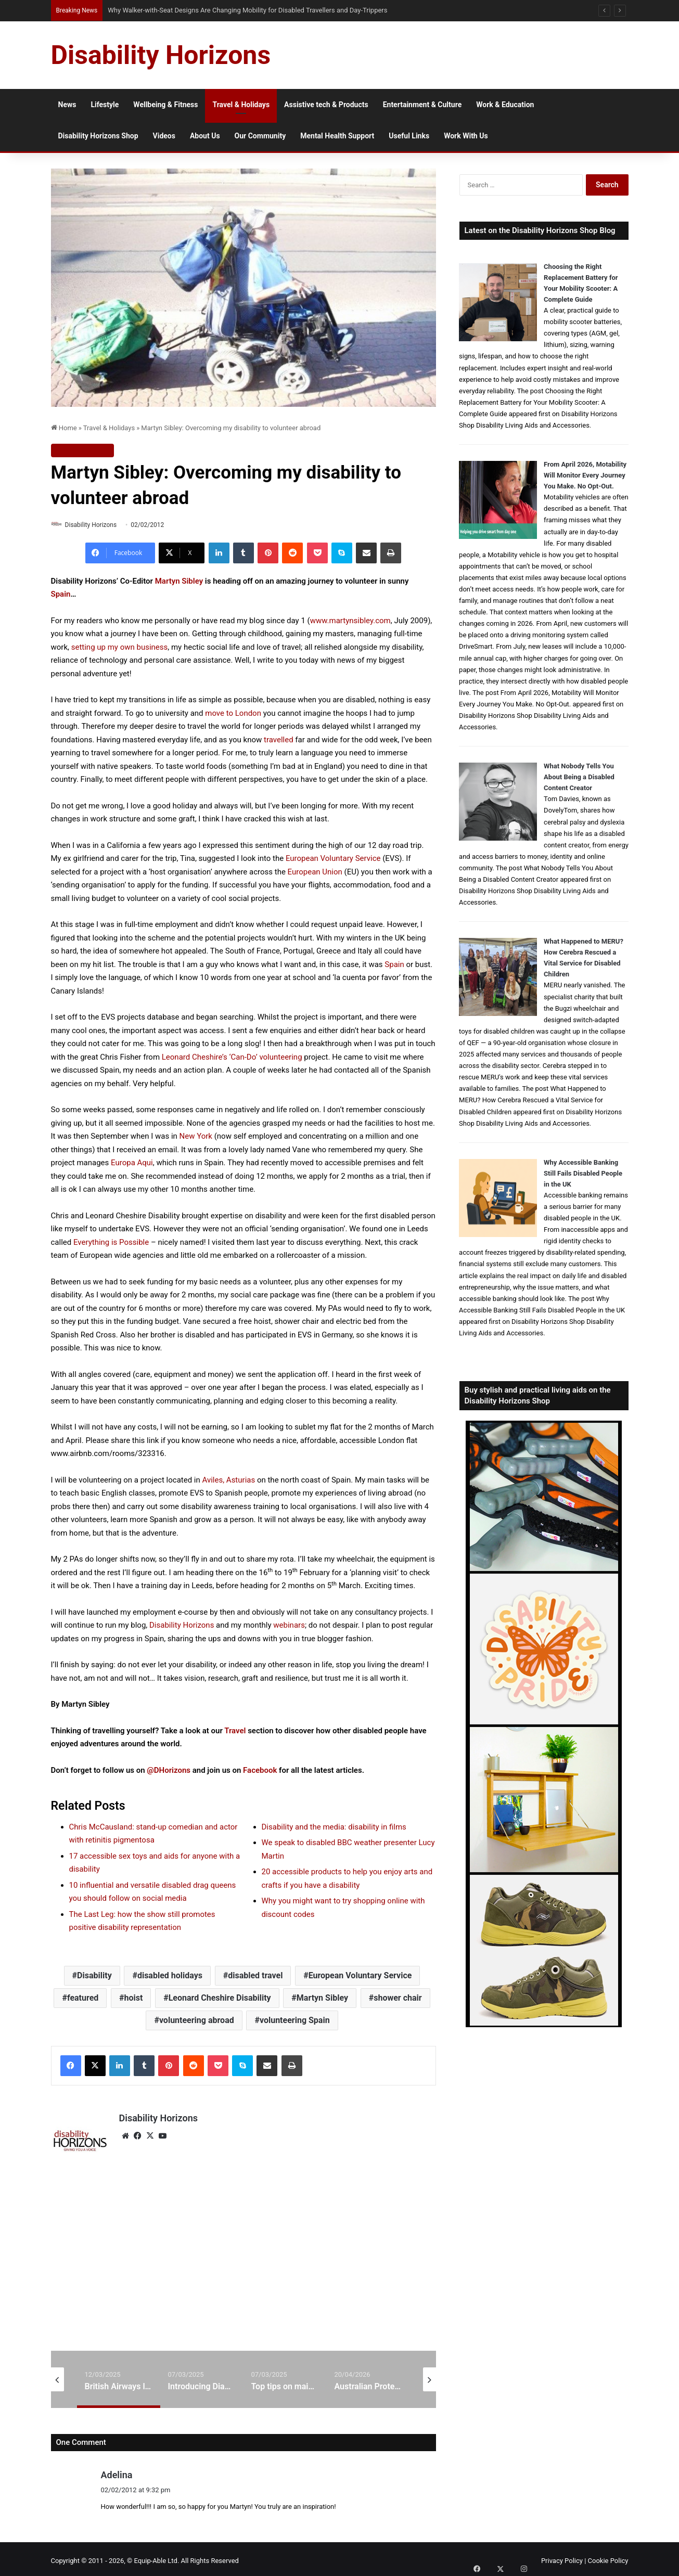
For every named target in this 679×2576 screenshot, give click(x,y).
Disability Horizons (95, 525)
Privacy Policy (562, 2557)
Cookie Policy (608, 2557)
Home (64, 428)
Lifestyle (105, 104)
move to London (233, 713)
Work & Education (505, 104)
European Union (315, 872)
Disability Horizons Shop (98, 136)
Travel (235, 1731)
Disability (94, 1976)
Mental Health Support (337, 136)
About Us (205, 136)
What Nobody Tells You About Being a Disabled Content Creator (579, 777)
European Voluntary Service (333, 859)
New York (196, 1136)
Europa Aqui (132, 1163)
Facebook (260, 1770)
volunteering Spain (295, 2021)
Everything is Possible (111, 1242)
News (67, 104)
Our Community (260, 136)
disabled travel (255, 1976)
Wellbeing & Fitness (165, 104)
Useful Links (409, 136)
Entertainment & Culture (422, 104)
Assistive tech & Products (326, 104)
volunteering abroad (196, 2021)
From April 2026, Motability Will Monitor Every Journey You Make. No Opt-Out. (585, 475)
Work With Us (466, 136)
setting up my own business (119, 647)
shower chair (397, 1998)
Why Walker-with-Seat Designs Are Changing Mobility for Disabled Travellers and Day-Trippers (247, 10)
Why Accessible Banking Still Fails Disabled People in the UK (583, 1173)
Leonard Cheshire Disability (220, 1998)
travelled (278, 740)
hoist (133, 1998)
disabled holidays (169, 1976)
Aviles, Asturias (228, 1480)
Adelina (117, 2471)
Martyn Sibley (179, 581)
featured (82, 1998)
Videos (164, 136)
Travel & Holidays (241, 104)
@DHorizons (168, 1770)
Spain (61, 594)
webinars (289, 1625)
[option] (118, 2375)
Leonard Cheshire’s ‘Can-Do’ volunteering (232, 1057)
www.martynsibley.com (350, 621)
